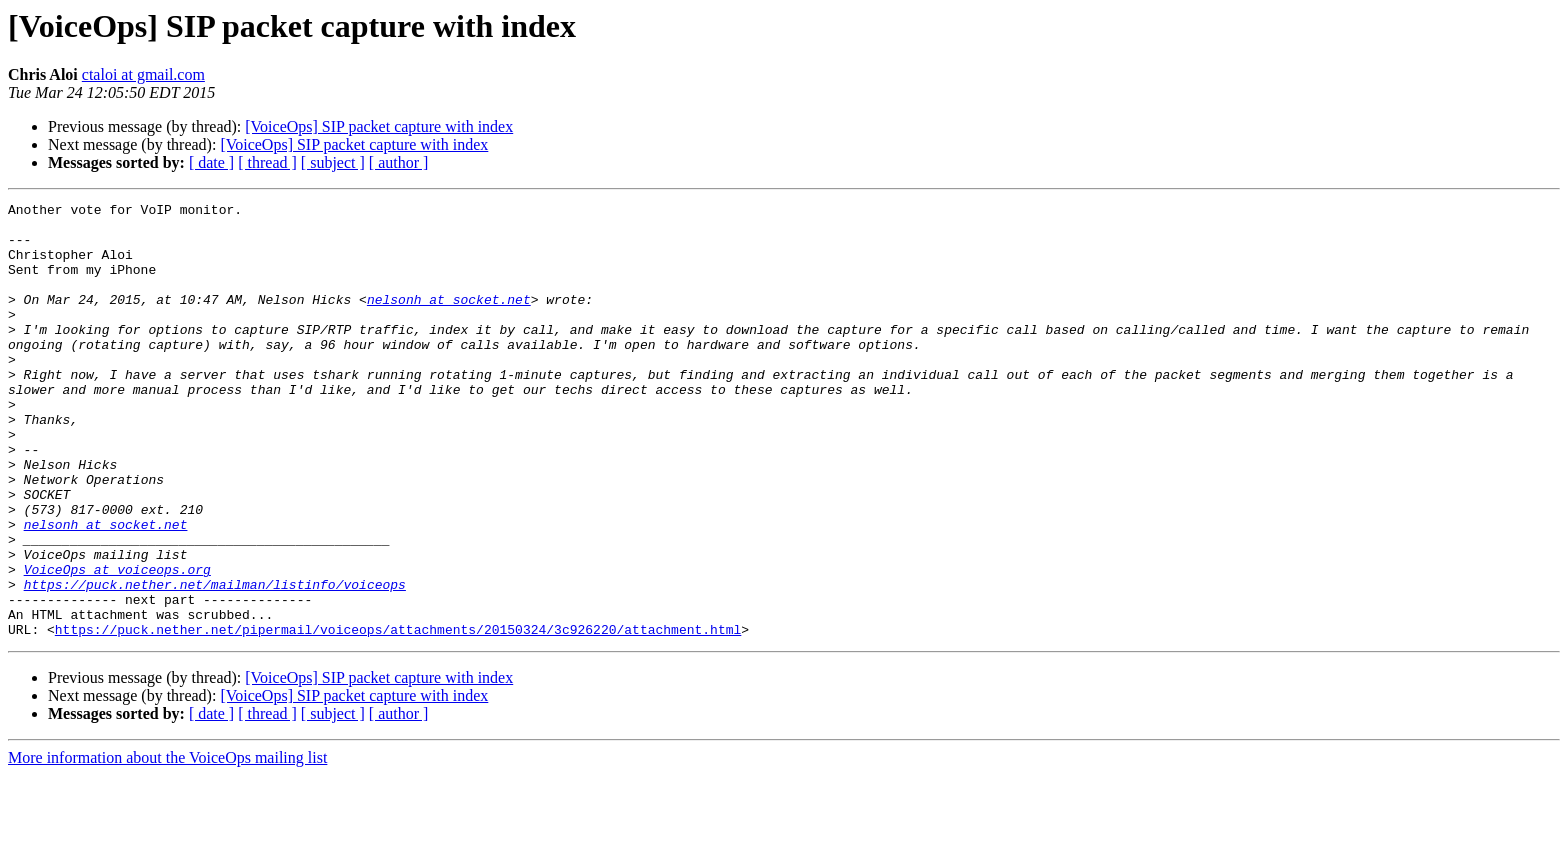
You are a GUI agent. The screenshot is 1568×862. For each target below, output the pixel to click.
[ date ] (211, 162)
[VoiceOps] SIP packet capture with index (379, 126)
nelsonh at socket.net (449, 320)
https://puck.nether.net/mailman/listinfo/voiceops (215, 662)
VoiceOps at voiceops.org (117, 644)
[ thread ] (267, 162)
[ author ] (399, 162)
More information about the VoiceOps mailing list (167, 844)
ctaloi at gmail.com (143, 74)
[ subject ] (333, 162)
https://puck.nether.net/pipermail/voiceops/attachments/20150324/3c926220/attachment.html (398, 716)
